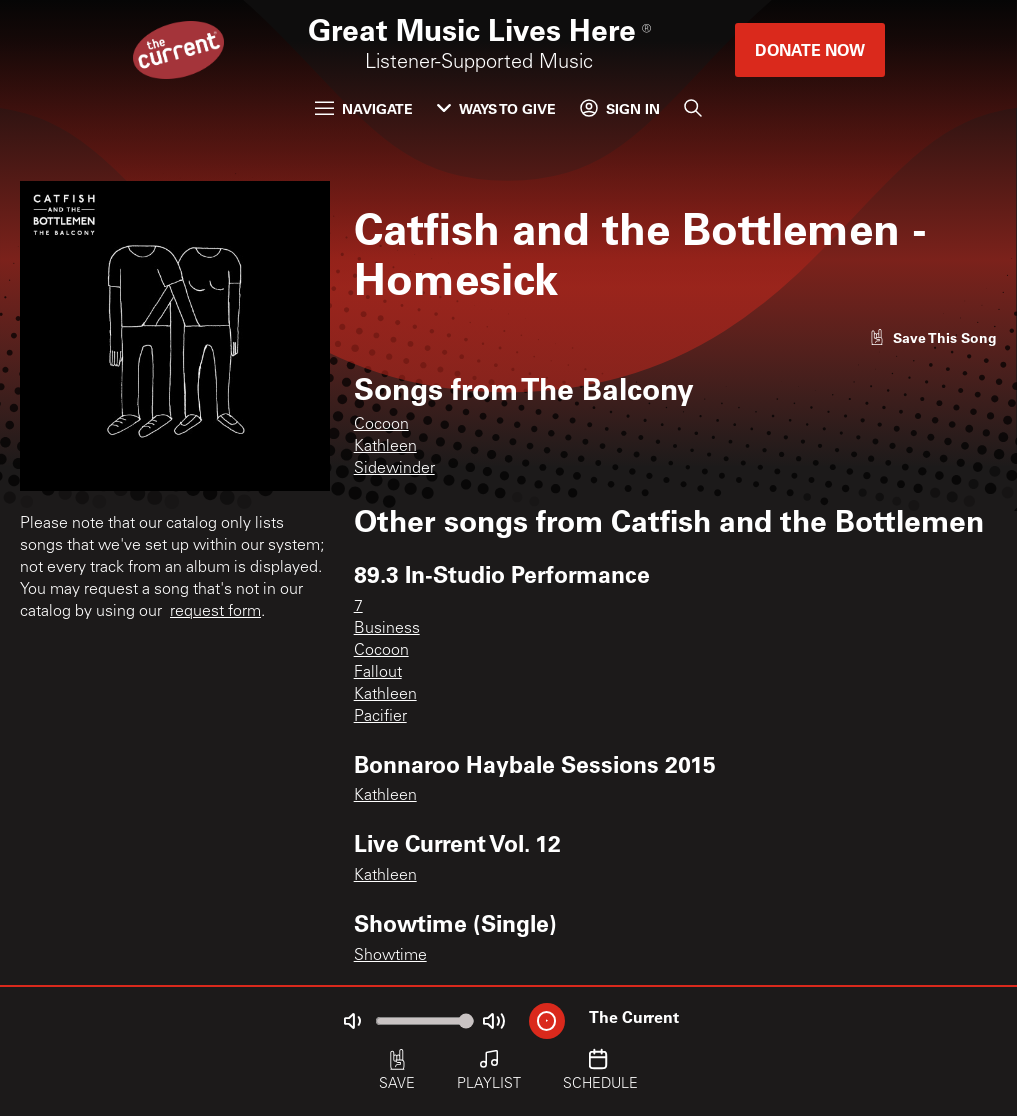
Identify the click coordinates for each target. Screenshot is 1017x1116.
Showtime (390, 956)
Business (387, 629)
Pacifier (380, 717)
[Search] (693, 108)
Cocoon (381, 425)
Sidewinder (394, 469)
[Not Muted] (352, 1021)
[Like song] (933, 337)
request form (215, 612)
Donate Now (810, 49)
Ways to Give (496, 108)
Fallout (378, 673)
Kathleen (385, 447)
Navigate (364, 108)
